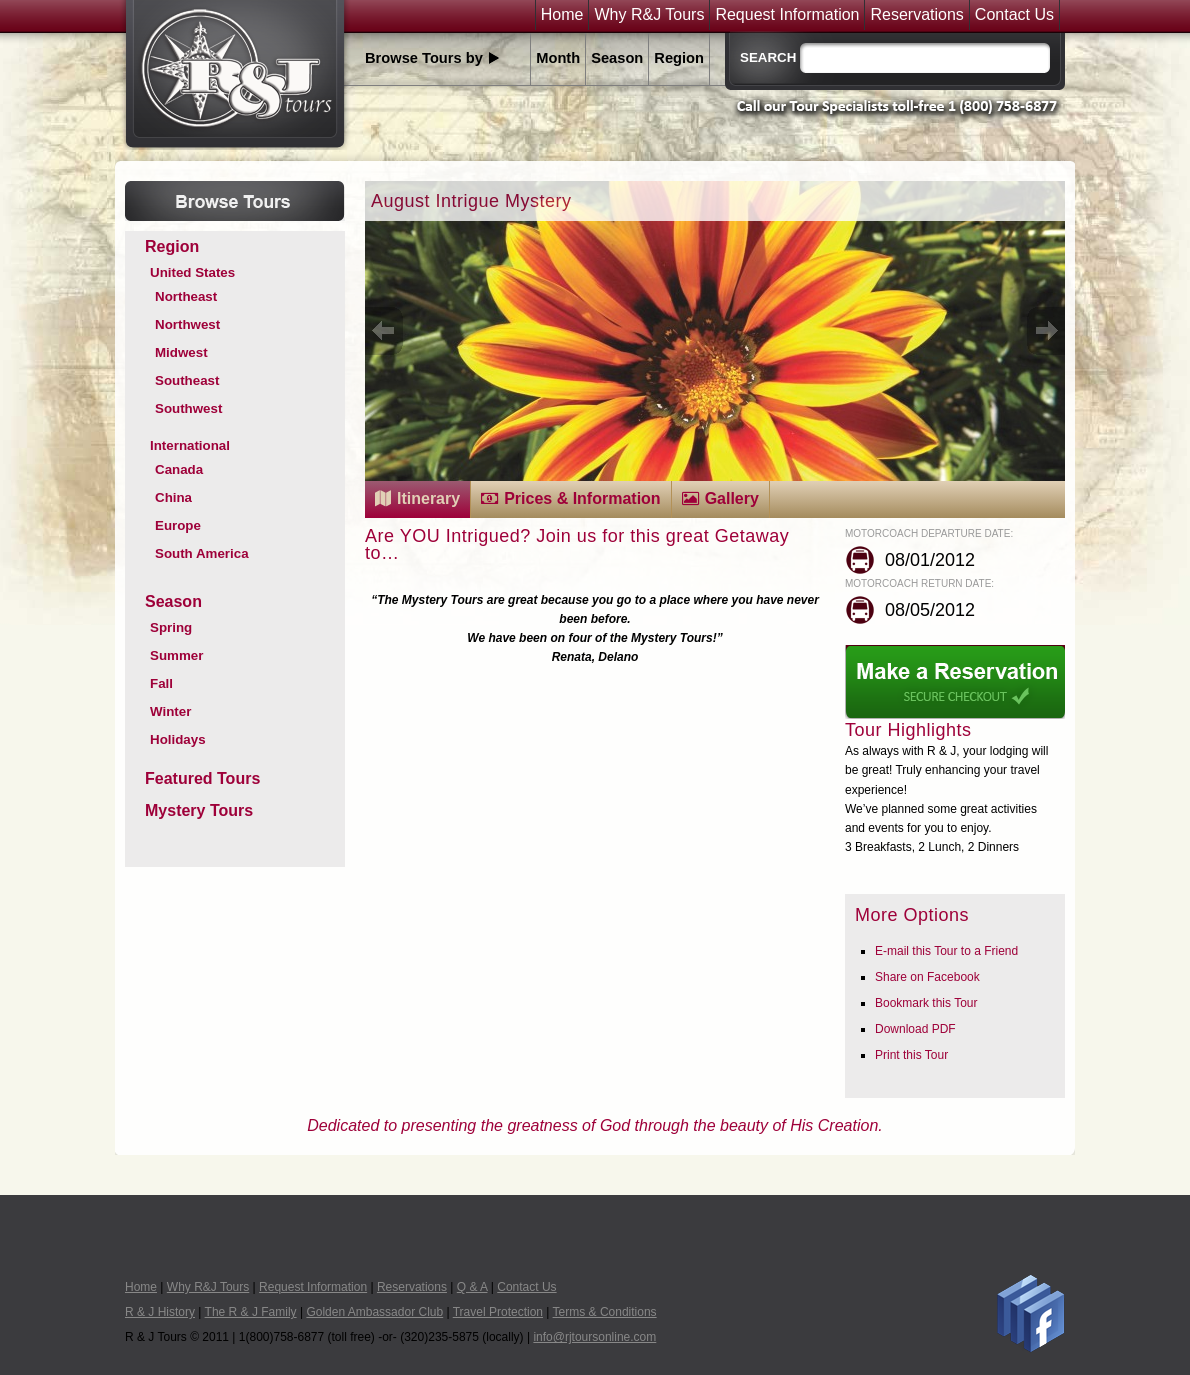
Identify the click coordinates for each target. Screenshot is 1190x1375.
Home (562, 15)
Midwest (181, 352)
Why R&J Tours (649, 15)
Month (558, 58)
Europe (178, 525)
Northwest (187, 324)
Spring (171, 627)
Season (617, 58)
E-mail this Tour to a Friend (946, 951)
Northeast (186, 296)
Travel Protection (498, 1312)
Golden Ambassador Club (374, 1312)
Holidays (178, 739)
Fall (161, 683)
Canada (179, 469)
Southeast (187, 380)
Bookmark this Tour (926, 1003)
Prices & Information (582, 498)
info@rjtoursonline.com (594, 1337)
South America (202, 553)
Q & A (472, 1287)
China (173, 497)
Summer (176, 655)
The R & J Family (251, 1312)
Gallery (732, 498)
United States (192, 272)
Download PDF (915, 1029)
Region (679, 58)
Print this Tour (911, 1055)
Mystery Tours (199, 810)
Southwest (188, 408)
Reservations (916, 15)
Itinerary (428, 498)
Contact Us (1014, 15)
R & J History (160, 1312)
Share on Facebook (927, 977)
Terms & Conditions (605, 1312)
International (190, 445)
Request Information (787, 15)
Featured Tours (202, 778)
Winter (170, 711)
